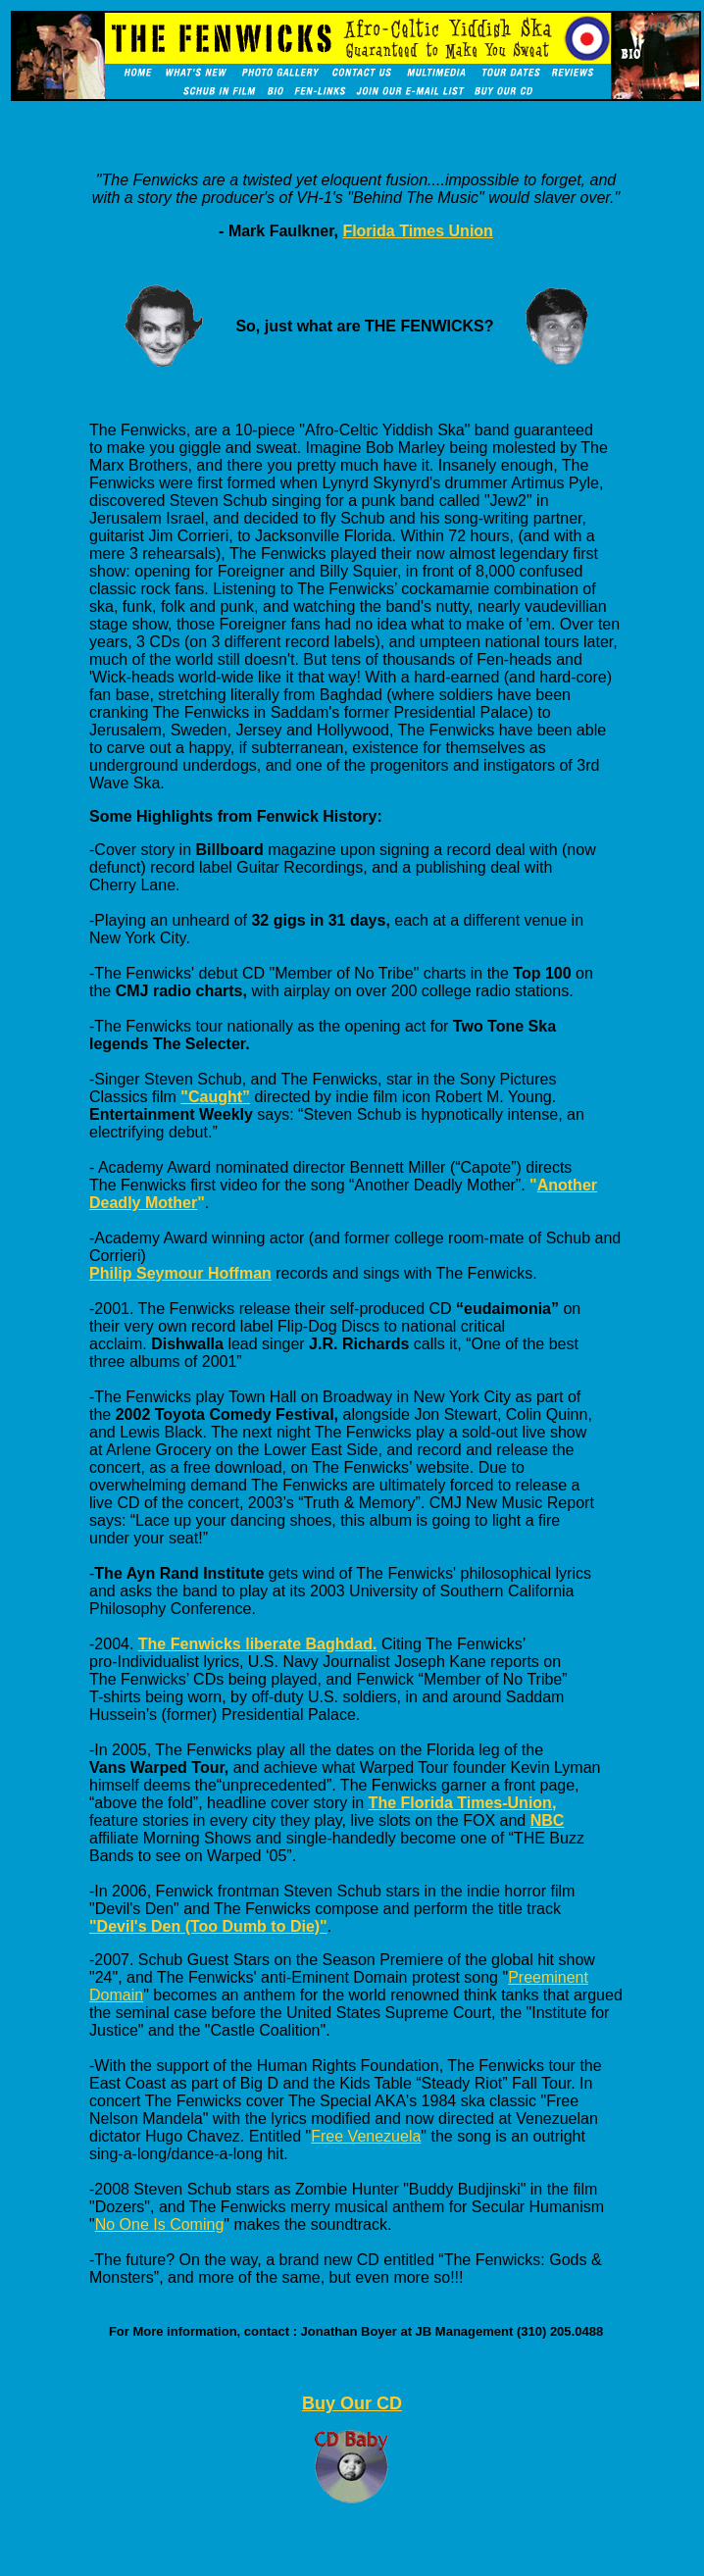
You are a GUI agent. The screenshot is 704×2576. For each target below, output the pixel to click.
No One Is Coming (160, 2224)
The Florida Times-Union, (463, 1802)
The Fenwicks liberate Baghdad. (257, 1644)
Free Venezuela (366, 2136)
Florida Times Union (417, 231)
